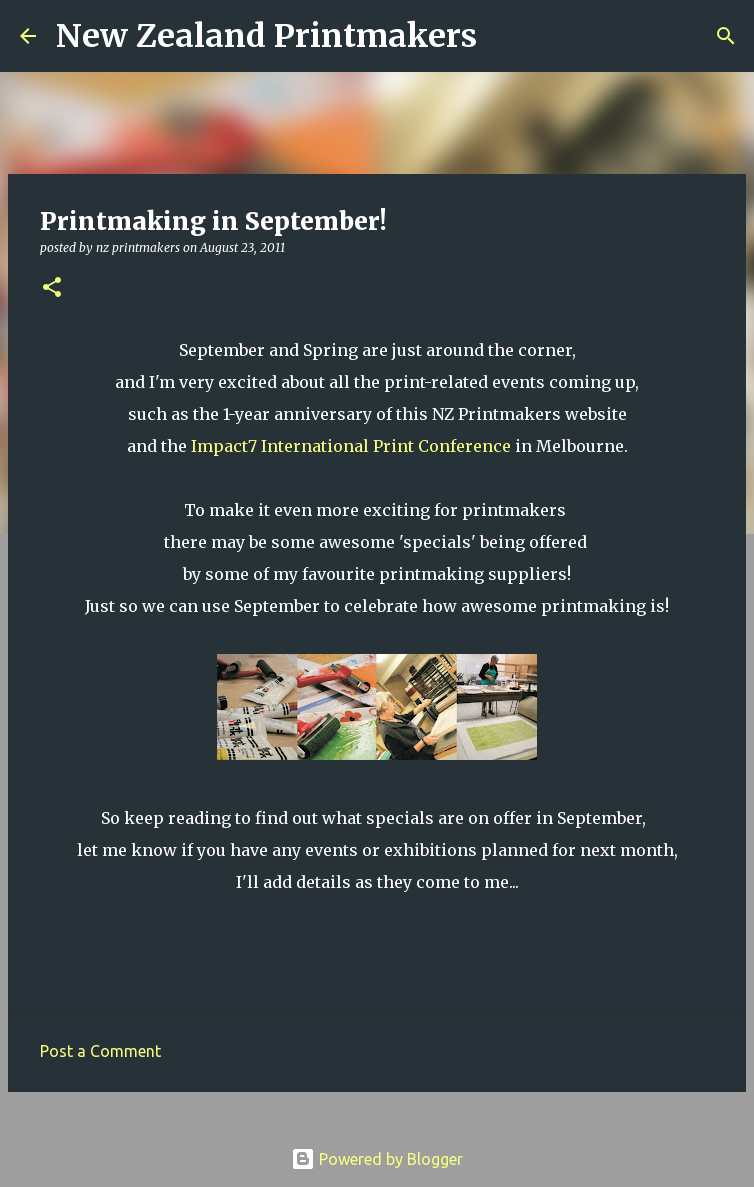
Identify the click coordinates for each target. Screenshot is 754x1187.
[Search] (505, 36)
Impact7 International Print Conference (351, 446)
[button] (52, 288)
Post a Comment (100, 1051)
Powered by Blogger (377, 1159)
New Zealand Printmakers (266, 36)
